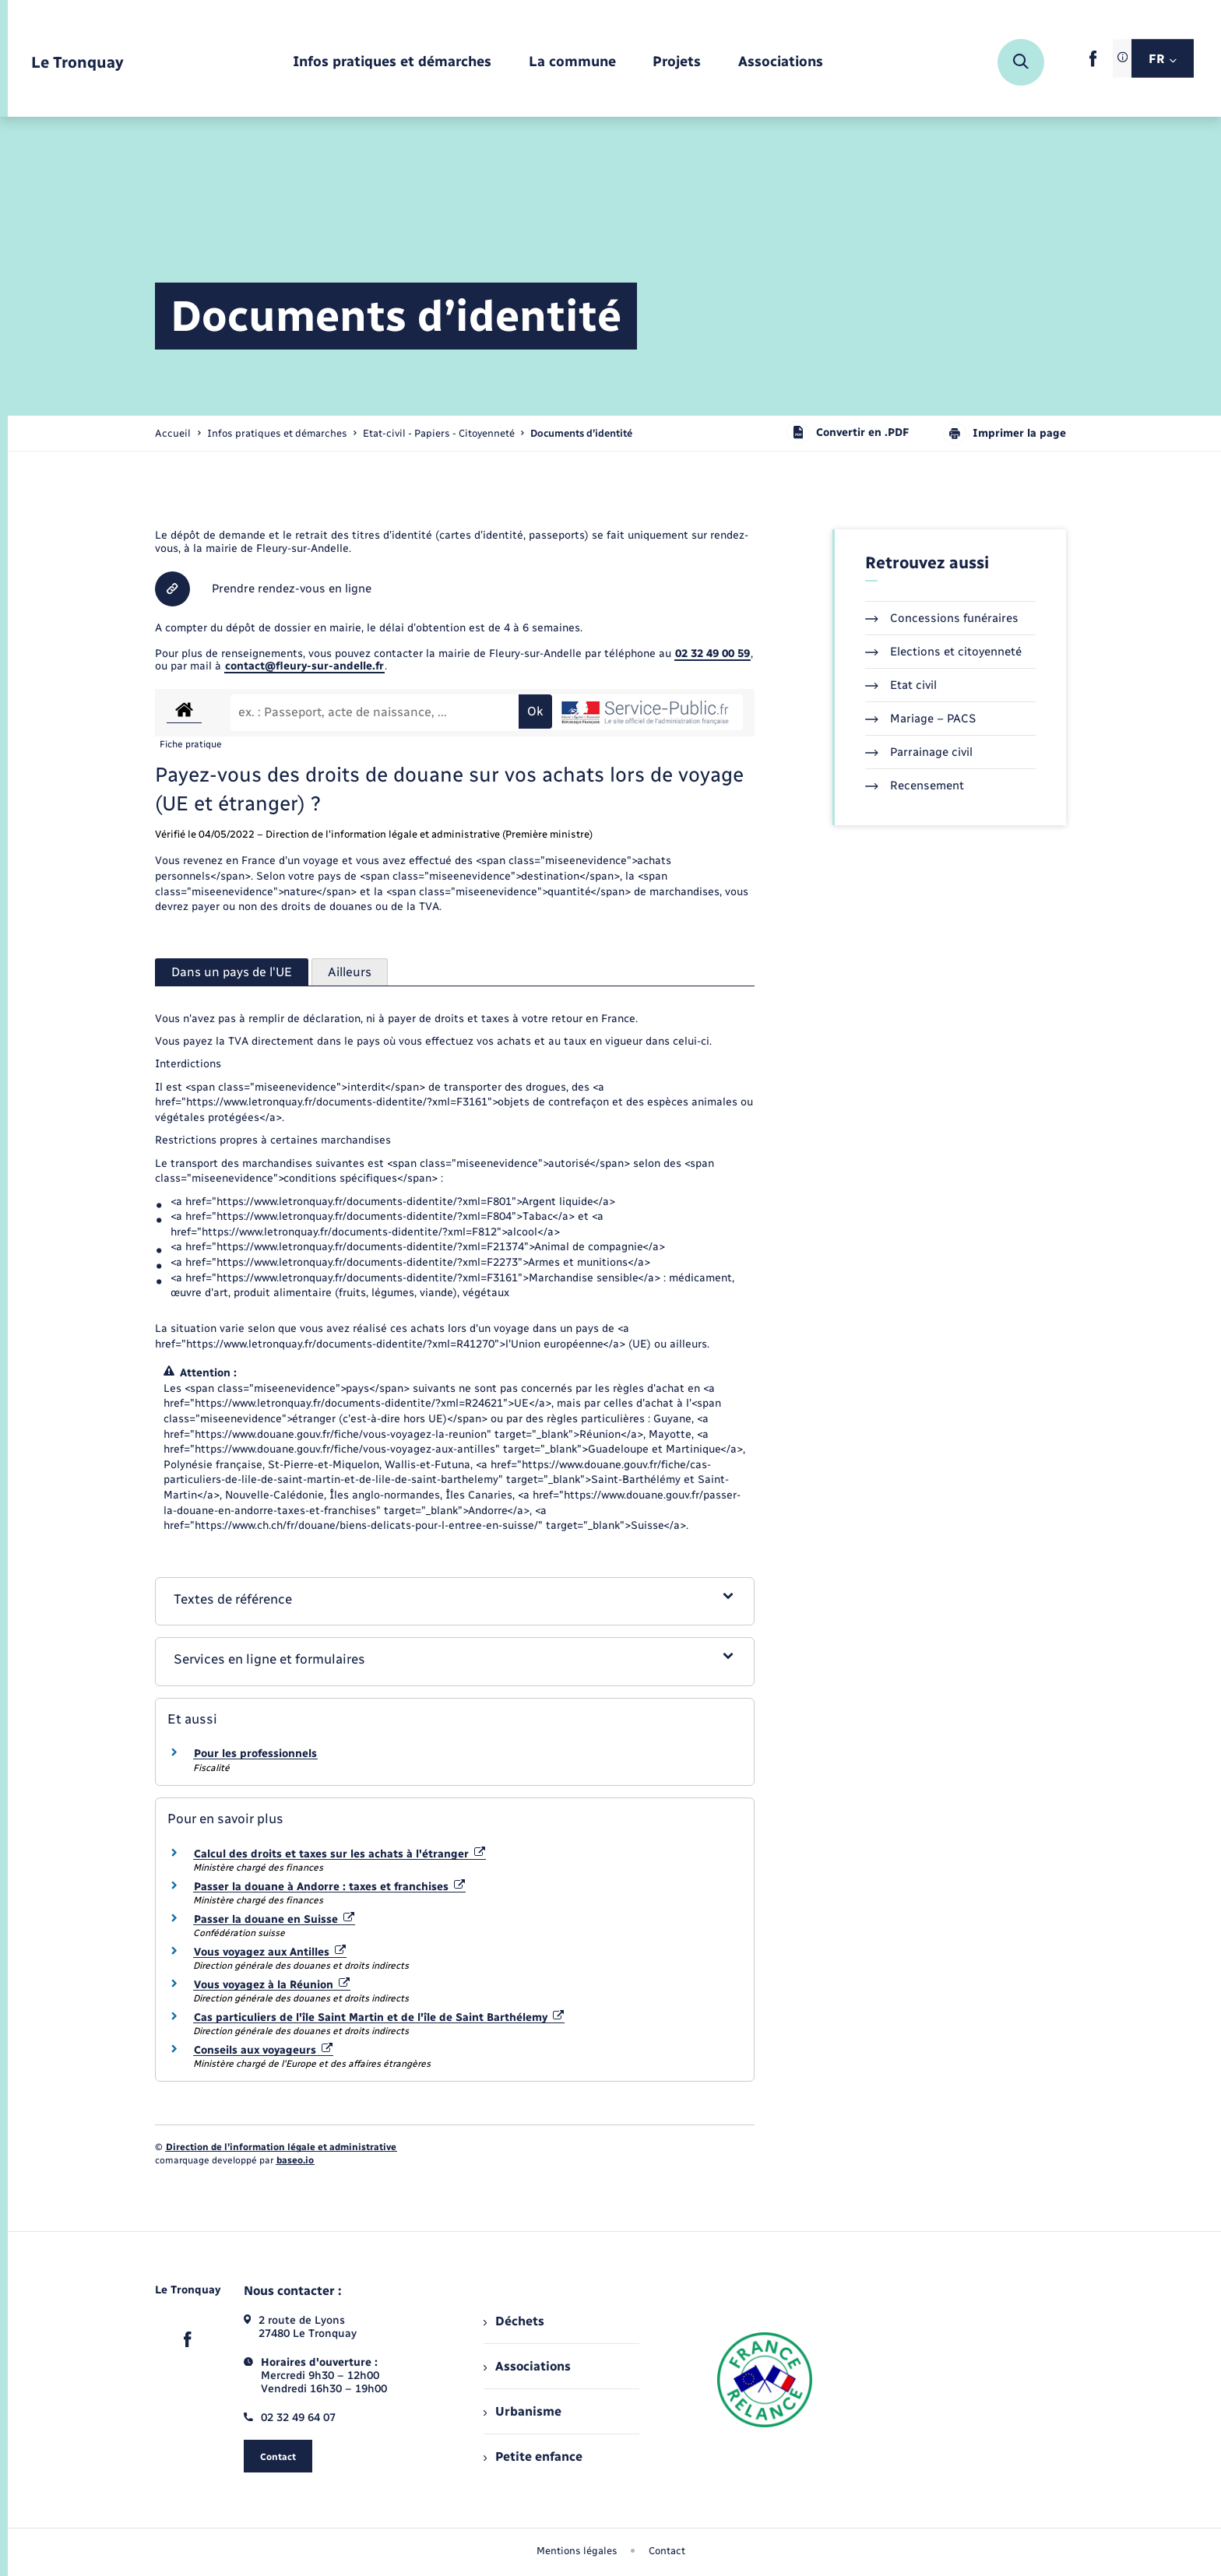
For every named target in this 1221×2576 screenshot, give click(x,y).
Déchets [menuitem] (514, 2321)
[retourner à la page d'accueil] (77, 62)
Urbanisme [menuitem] (522, 2411)
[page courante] (581, 433)
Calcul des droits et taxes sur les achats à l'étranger (339, 1854)
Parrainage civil (919, 752)
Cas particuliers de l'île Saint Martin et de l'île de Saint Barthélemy (379, 2017)
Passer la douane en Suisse (274, 1919)
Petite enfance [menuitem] (533, 2456)
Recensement (914, 785)
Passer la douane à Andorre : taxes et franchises (329, 1886)
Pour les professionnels (255, 1753)
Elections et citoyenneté (943, 652)
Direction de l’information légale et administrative (281, 2147)
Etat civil (901, 685)
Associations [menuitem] (527, 2366)
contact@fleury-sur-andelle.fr (304, 666)
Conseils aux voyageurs (263, 2050)
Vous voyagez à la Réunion (272, 1984)
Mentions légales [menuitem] (577, 2551)
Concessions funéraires (942, 618)
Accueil (173, 433)
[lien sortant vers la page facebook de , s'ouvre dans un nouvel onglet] (1092, 63)
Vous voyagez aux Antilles (270, 1952)
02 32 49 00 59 (712, 653)
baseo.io (295, 2160)
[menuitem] (392, 62)
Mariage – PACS (920, 719)
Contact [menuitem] (667, 2551)
